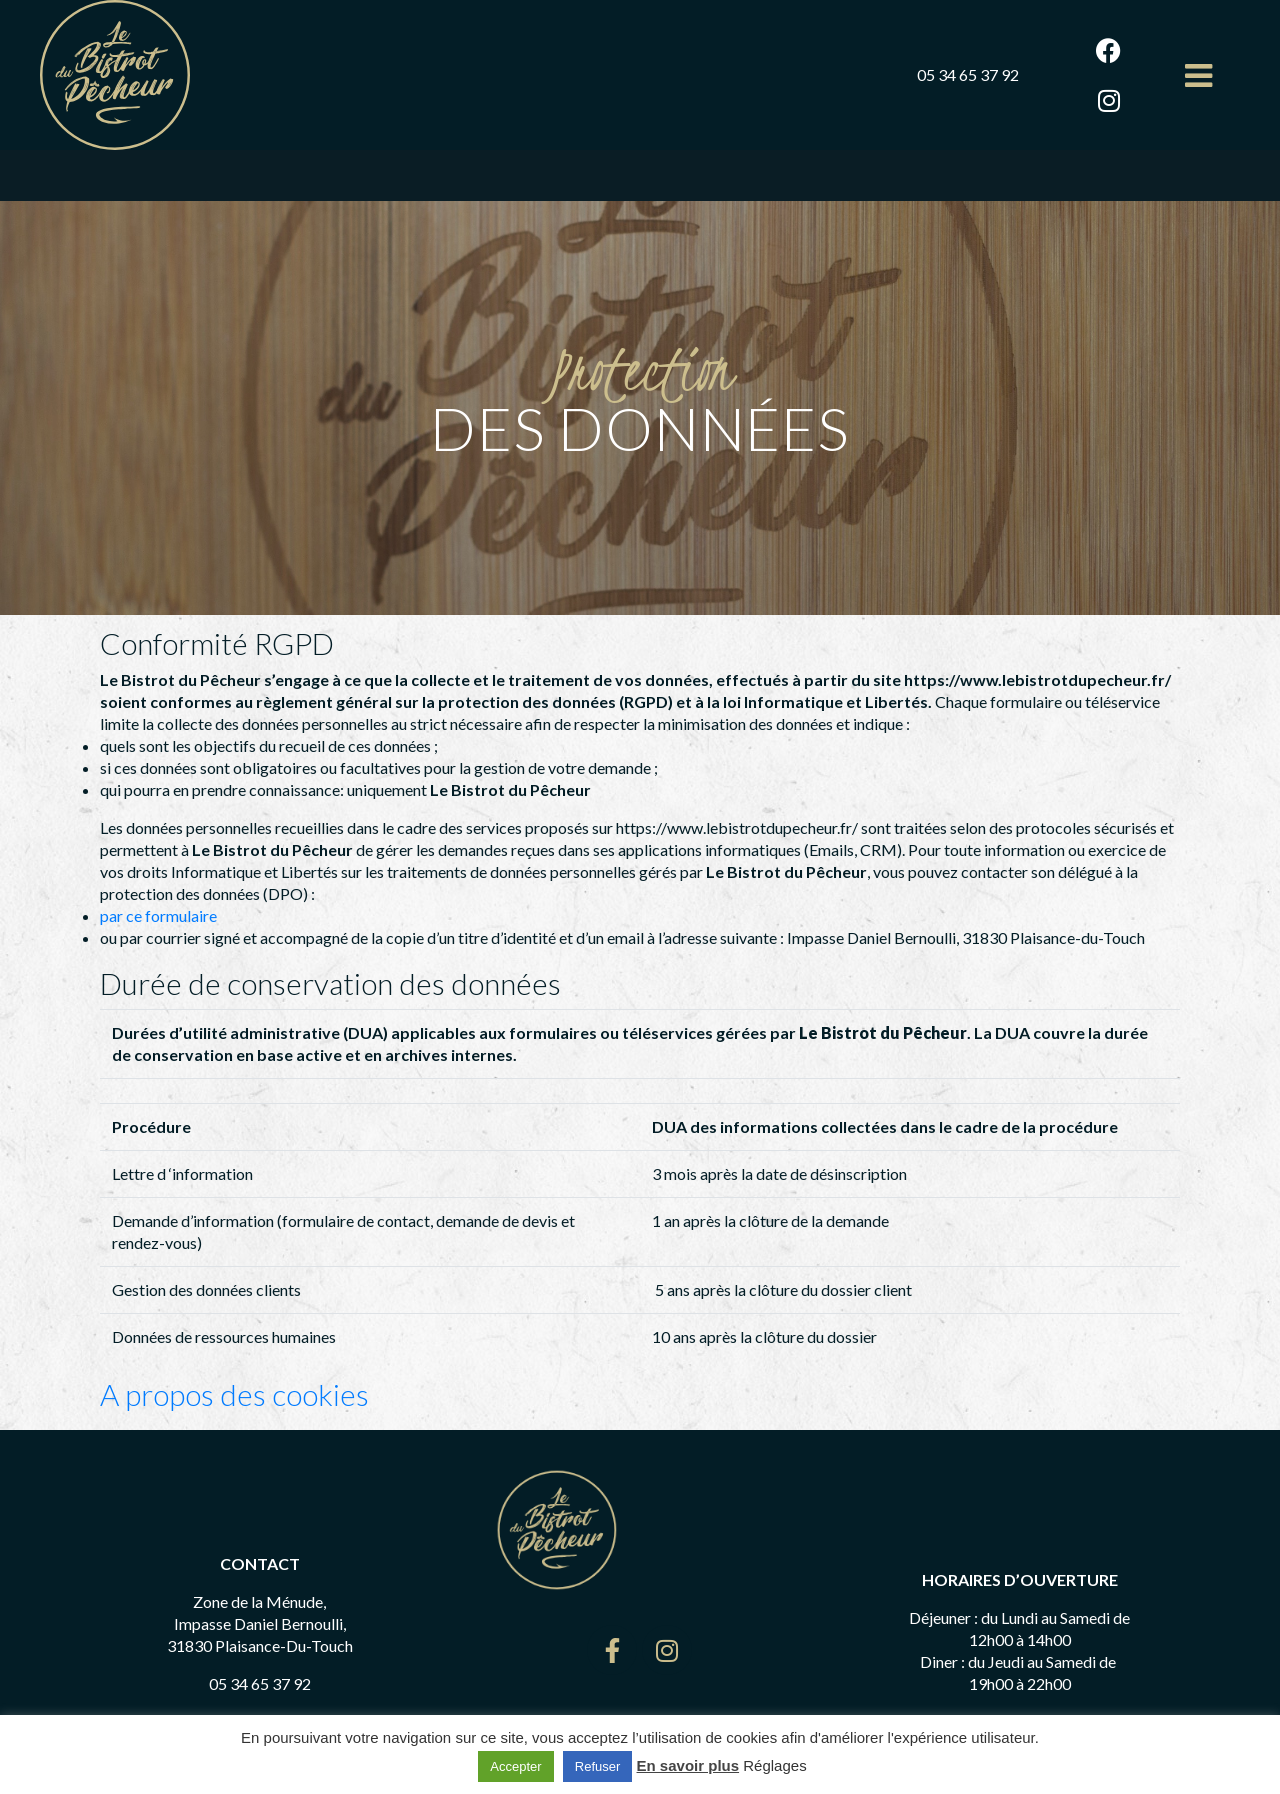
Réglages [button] (774, 1765)
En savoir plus (688, 1765)
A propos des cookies (237, 1394)
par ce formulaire (158, 915)
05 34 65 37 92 (968, 74)
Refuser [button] (598, 1766)
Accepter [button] (515, 1766)
